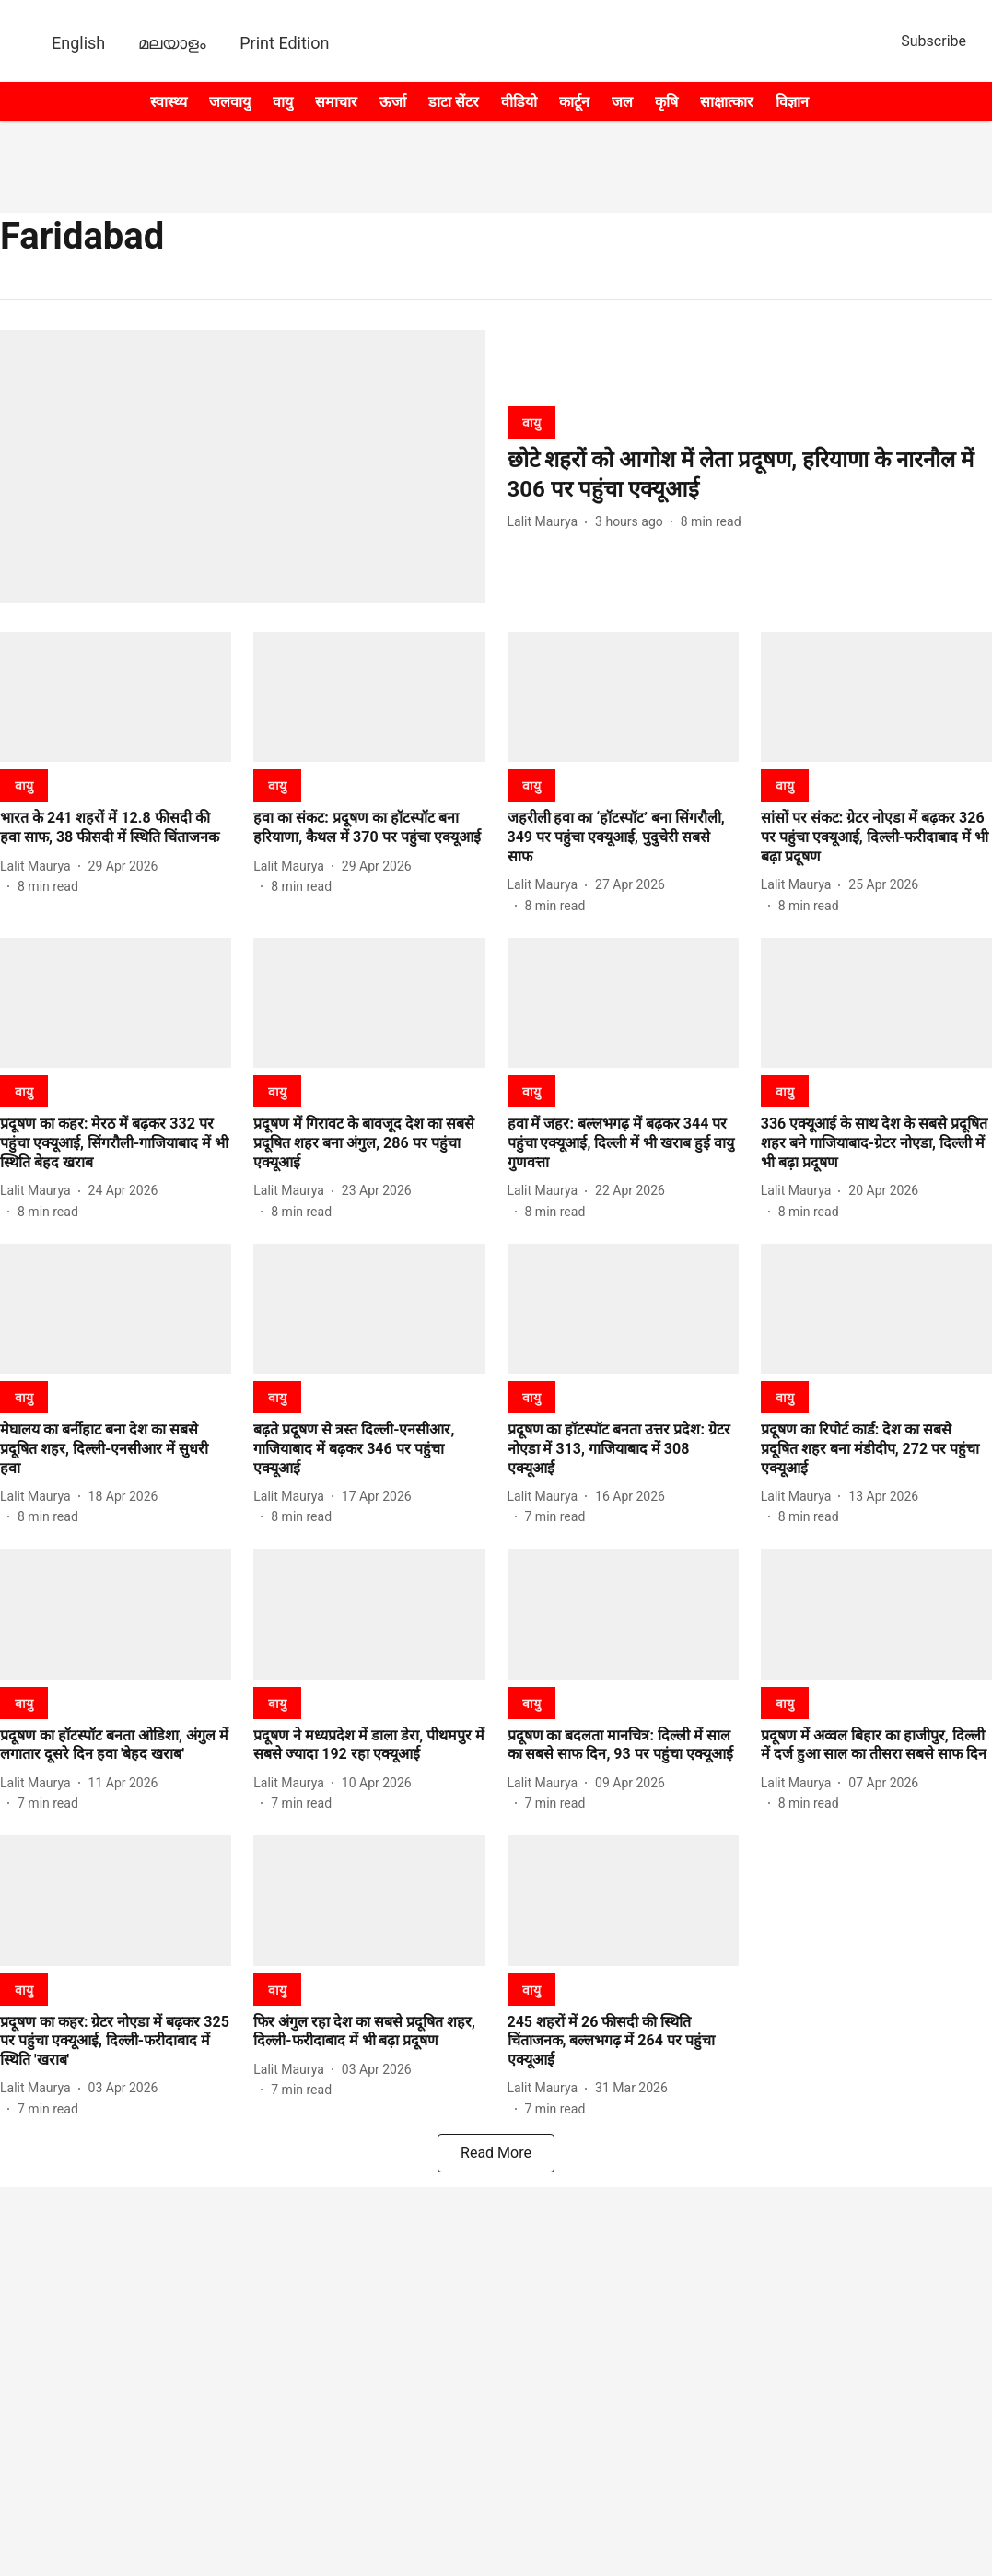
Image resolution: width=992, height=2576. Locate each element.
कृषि (666, 102)
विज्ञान (792, 102)
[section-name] (531, 422)
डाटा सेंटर (453, 102)
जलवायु (230, 102)
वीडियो (519, 102)
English (78, 43)
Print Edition (284, 43)
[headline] (750, 474)
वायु (283, 102)
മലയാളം (172, 43)
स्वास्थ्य (168, 102)
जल (622, 102)
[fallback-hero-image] (242, 466)
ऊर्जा (392, 102)
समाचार (336, 102)
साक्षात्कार (726, 102)
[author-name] (547, 522)
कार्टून (574, 102)
